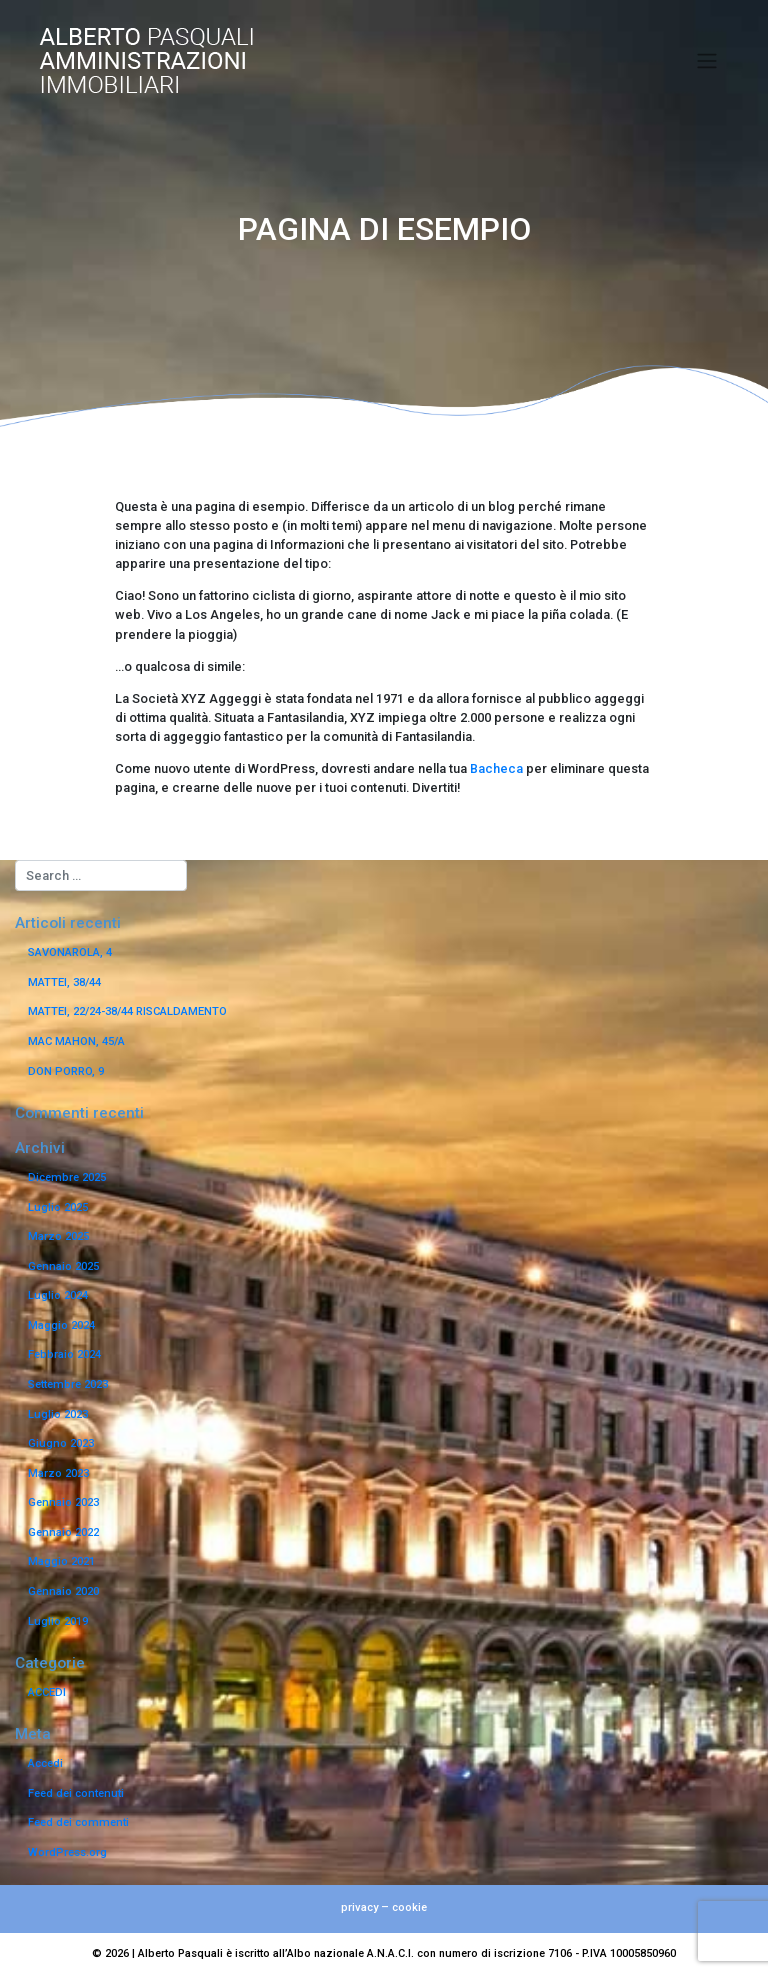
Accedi (45, 1763)
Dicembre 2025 (67, 1177)
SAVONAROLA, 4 (70, 952)
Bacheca (496, 768)
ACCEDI (47, 1692)
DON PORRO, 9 (66, 1071)
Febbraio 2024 (64, 1354)
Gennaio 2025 (63, 1266)
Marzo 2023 (58, 1473)
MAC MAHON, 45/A (76, 1041)
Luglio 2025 (58, 1207)
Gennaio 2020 (63, 1591)
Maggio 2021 (61, 1561)
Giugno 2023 (61, 1443)
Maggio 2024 (61, 1325)
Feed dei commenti (78, 1822)
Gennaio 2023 (63, 1502)
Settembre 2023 (68, 1384)
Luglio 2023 (58, 1414)
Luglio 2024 (58, 1295)
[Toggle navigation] (707, 61)
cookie (409, 1907)
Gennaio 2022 (63, 1532)
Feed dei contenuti (76, 1793)
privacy (359, 1907)
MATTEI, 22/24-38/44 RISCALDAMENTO (127, 1011)
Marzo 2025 (58, 1236)
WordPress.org (67, 1852)
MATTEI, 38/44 (64, 982)
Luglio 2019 (58, 1621)
